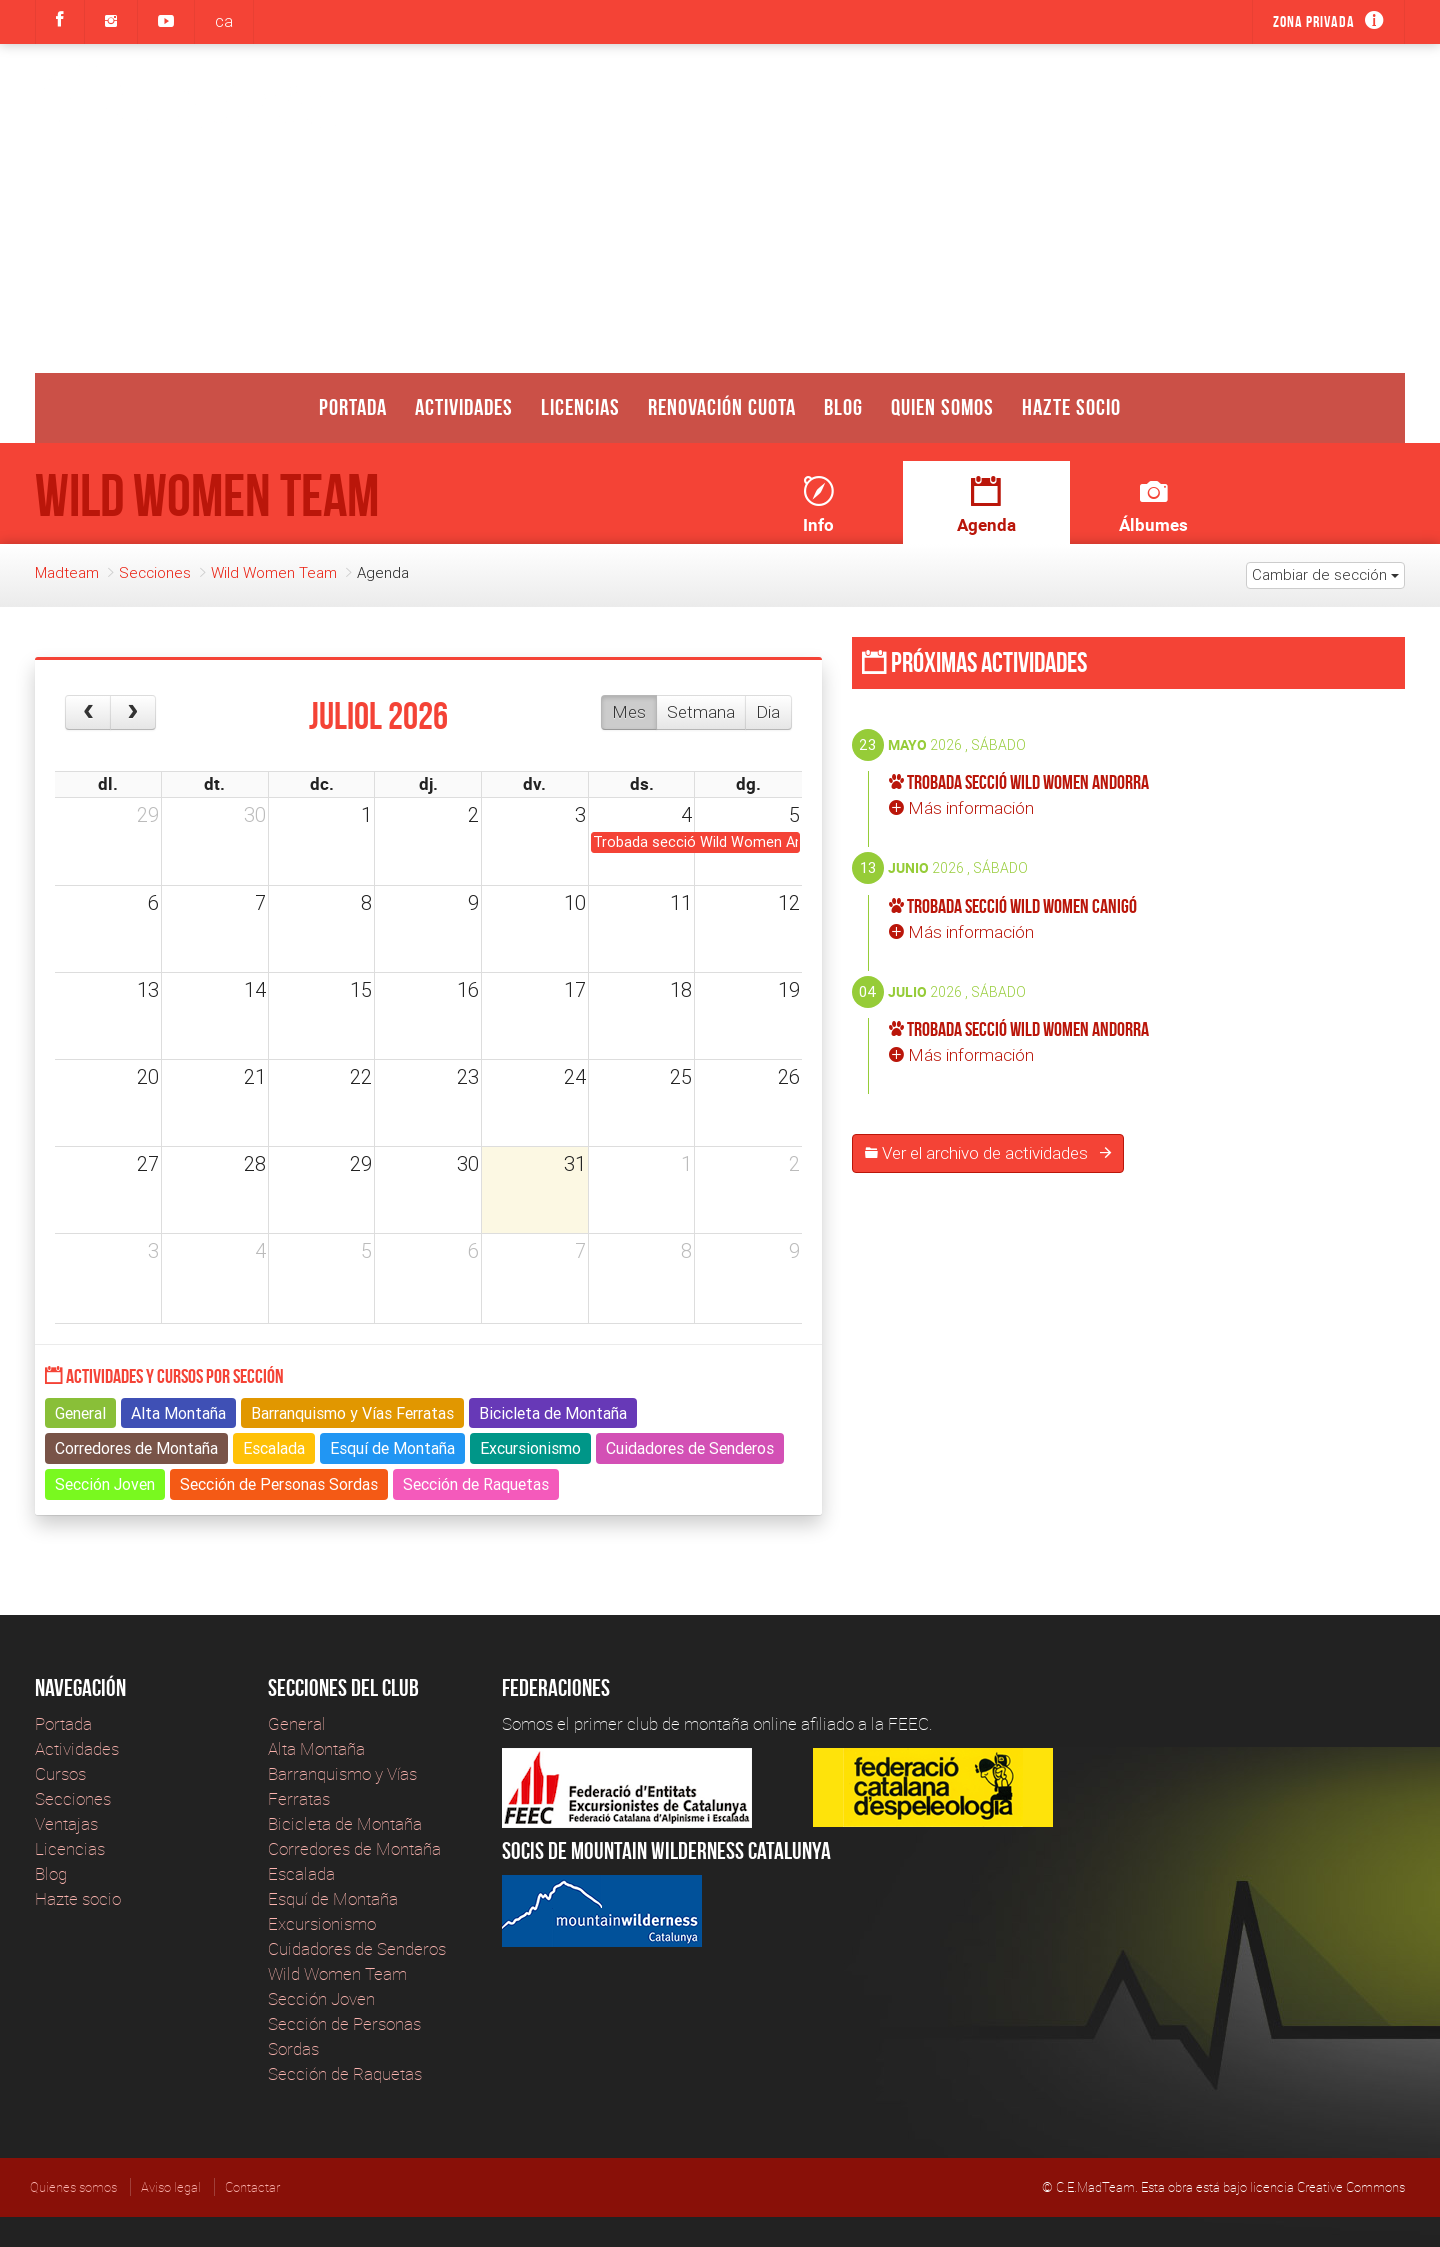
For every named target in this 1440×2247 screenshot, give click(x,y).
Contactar (252, 2187)
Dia (768, 712)
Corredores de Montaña (354, 1848)
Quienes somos (73, 2187)
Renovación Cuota (722, 407)
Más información (961, 808)
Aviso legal (171, 2187)
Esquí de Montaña (333, 1898)
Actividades (464, 407)
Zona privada (1314, 21)
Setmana (701, 712)
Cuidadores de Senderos (357, 1948)
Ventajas (66, 1823)
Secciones (155, 572)
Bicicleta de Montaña (345, 1823)
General (297, 1723)
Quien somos (942, 407)
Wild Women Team (274, 572)
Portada (353, 407)
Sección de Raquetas (345, 2073)
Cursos (60, 1773)
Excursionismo (322, 1923)
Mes (629, 712)
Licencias (580, 407)
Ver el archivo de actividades (988, 1153)
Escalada (301, 1873)
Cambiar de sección (1325, 574)
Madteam (67, 572)
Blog (843, 407)
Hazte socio (1071, 407)
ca (224, 21)
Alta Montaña (316, 1748)
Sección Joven (321, 1998)
